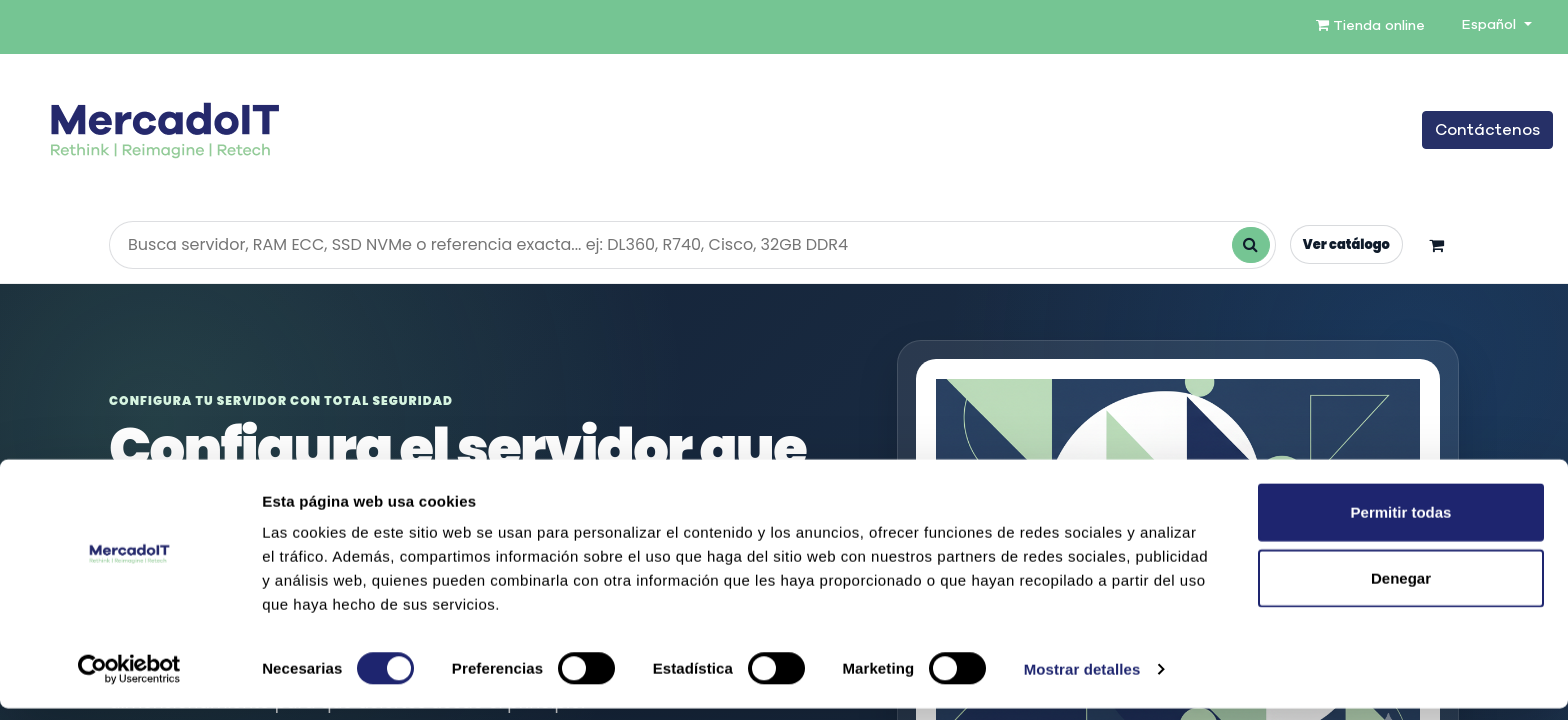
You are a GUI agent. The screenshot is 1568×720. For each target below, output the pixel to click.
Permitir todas (1401, 523)
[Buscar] (1247, 245)
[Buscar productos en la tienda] (690, 245)
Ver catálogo (1344, 244)
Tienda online (1370, 25)
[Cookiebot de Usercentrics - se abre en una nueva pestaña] (129, 681)
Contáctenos (1487, 130)
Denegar (1401, 589)
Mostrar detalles (1082, 680)
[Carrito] (1436, 245)
